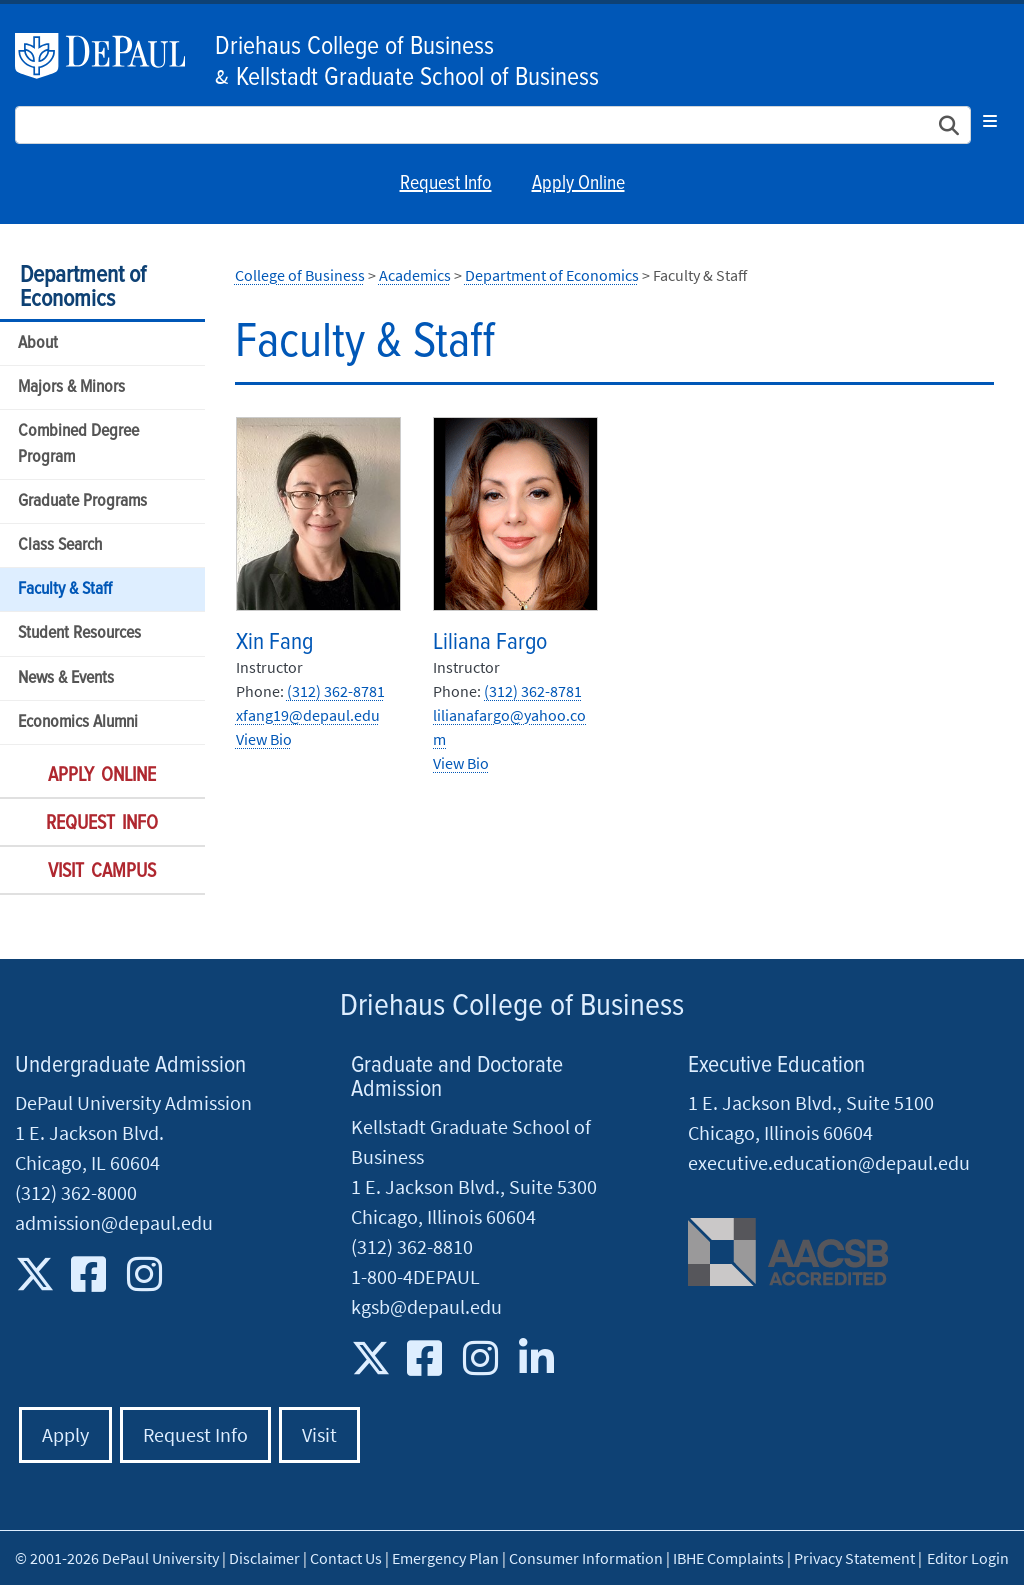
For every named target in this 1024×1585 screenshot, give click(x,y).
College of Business (300, 275)
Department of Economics (83, 287)
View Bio (264, 739)
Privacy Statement (854, 1558)
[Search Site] (493, 125)
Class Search (60, 545)
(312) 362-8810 (412, 1246)
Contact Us (346, 1558)
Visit (319, 1434)
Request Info (446, 184)
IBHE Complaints (728, 1558)
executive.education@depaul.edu (829, 1162)
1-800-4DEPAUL (415, 1276)
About (38, 343)
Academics (415, 275)
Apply (65, 1434)
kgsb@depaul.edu (426, 1306)
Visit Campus (102, 872)
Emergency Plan (445, 1558)
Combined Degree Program (78, 444)
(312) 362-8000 (76, 1192)
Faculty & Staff (65, 589)
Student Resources (79, 633)
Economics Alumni (78, 722)
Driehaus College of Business (354, 47)
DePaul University (110, 56)
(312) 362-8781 (336, 691)
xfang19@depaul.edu (308, 715)
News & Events (66, 678)
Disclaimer (264, 1558)
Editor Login (968, 1558)
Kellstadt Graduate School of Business (417, 78)
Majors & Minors (71, 387)
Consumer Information (586, 1558)
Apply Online (578, 184)
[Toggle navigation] (990, 121)
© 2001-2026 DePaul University (117, 1558)
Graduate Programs (82, 501)
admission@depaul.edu (114, 1222)
